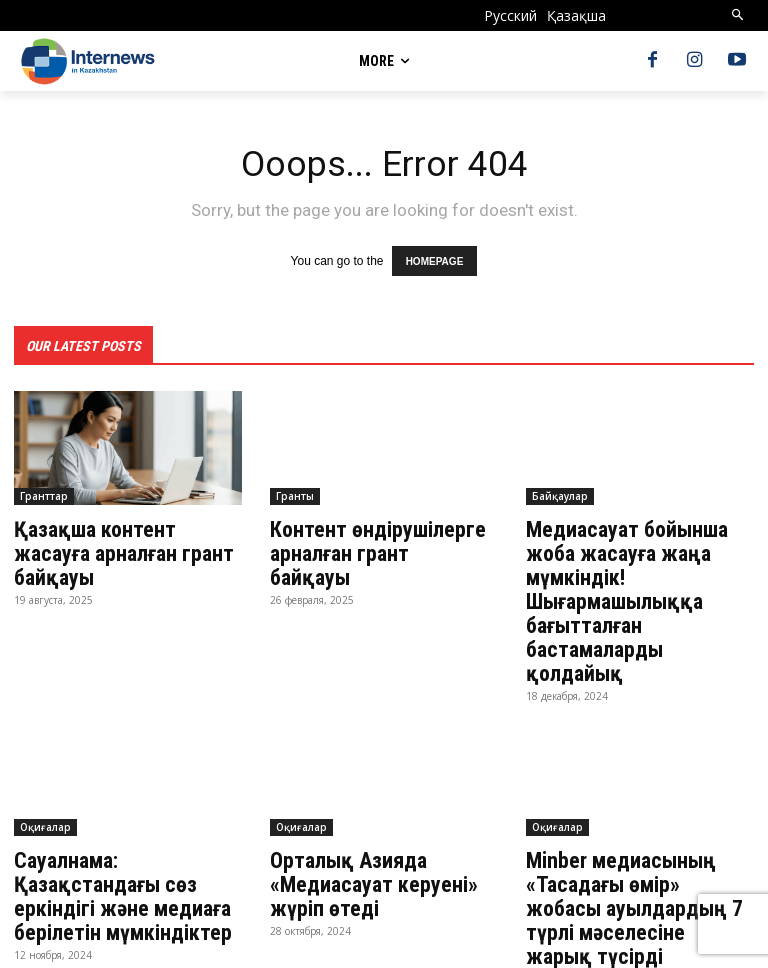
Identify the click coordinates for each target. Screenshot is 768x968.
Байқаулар (560, 492)
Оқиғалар (45, 787)
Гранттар (44, 492)
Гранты (295, 492)
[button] (738, 15)
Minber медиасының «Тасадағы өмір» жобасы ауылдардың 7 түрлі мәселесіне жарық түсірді (640, 853)
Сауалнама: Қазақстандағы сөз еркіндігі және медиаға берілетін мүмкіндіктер (114, 853)
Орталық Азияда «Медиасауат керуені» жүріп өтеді (366, 842)
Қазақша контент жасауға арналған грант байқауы (127, 536)
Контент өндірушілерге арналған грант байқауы (379, 536)
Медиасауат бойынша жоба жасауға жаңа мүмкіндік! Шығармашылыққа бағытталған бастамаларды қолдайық (637, 580)
